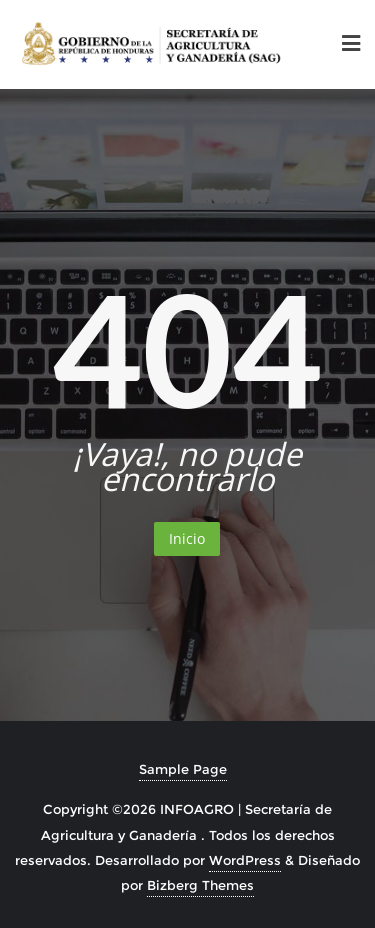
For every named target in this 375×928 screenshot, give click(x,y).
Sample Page (183, 769)
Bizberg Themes (200, 885)
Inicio (187, 538)
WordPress (245, 860)
